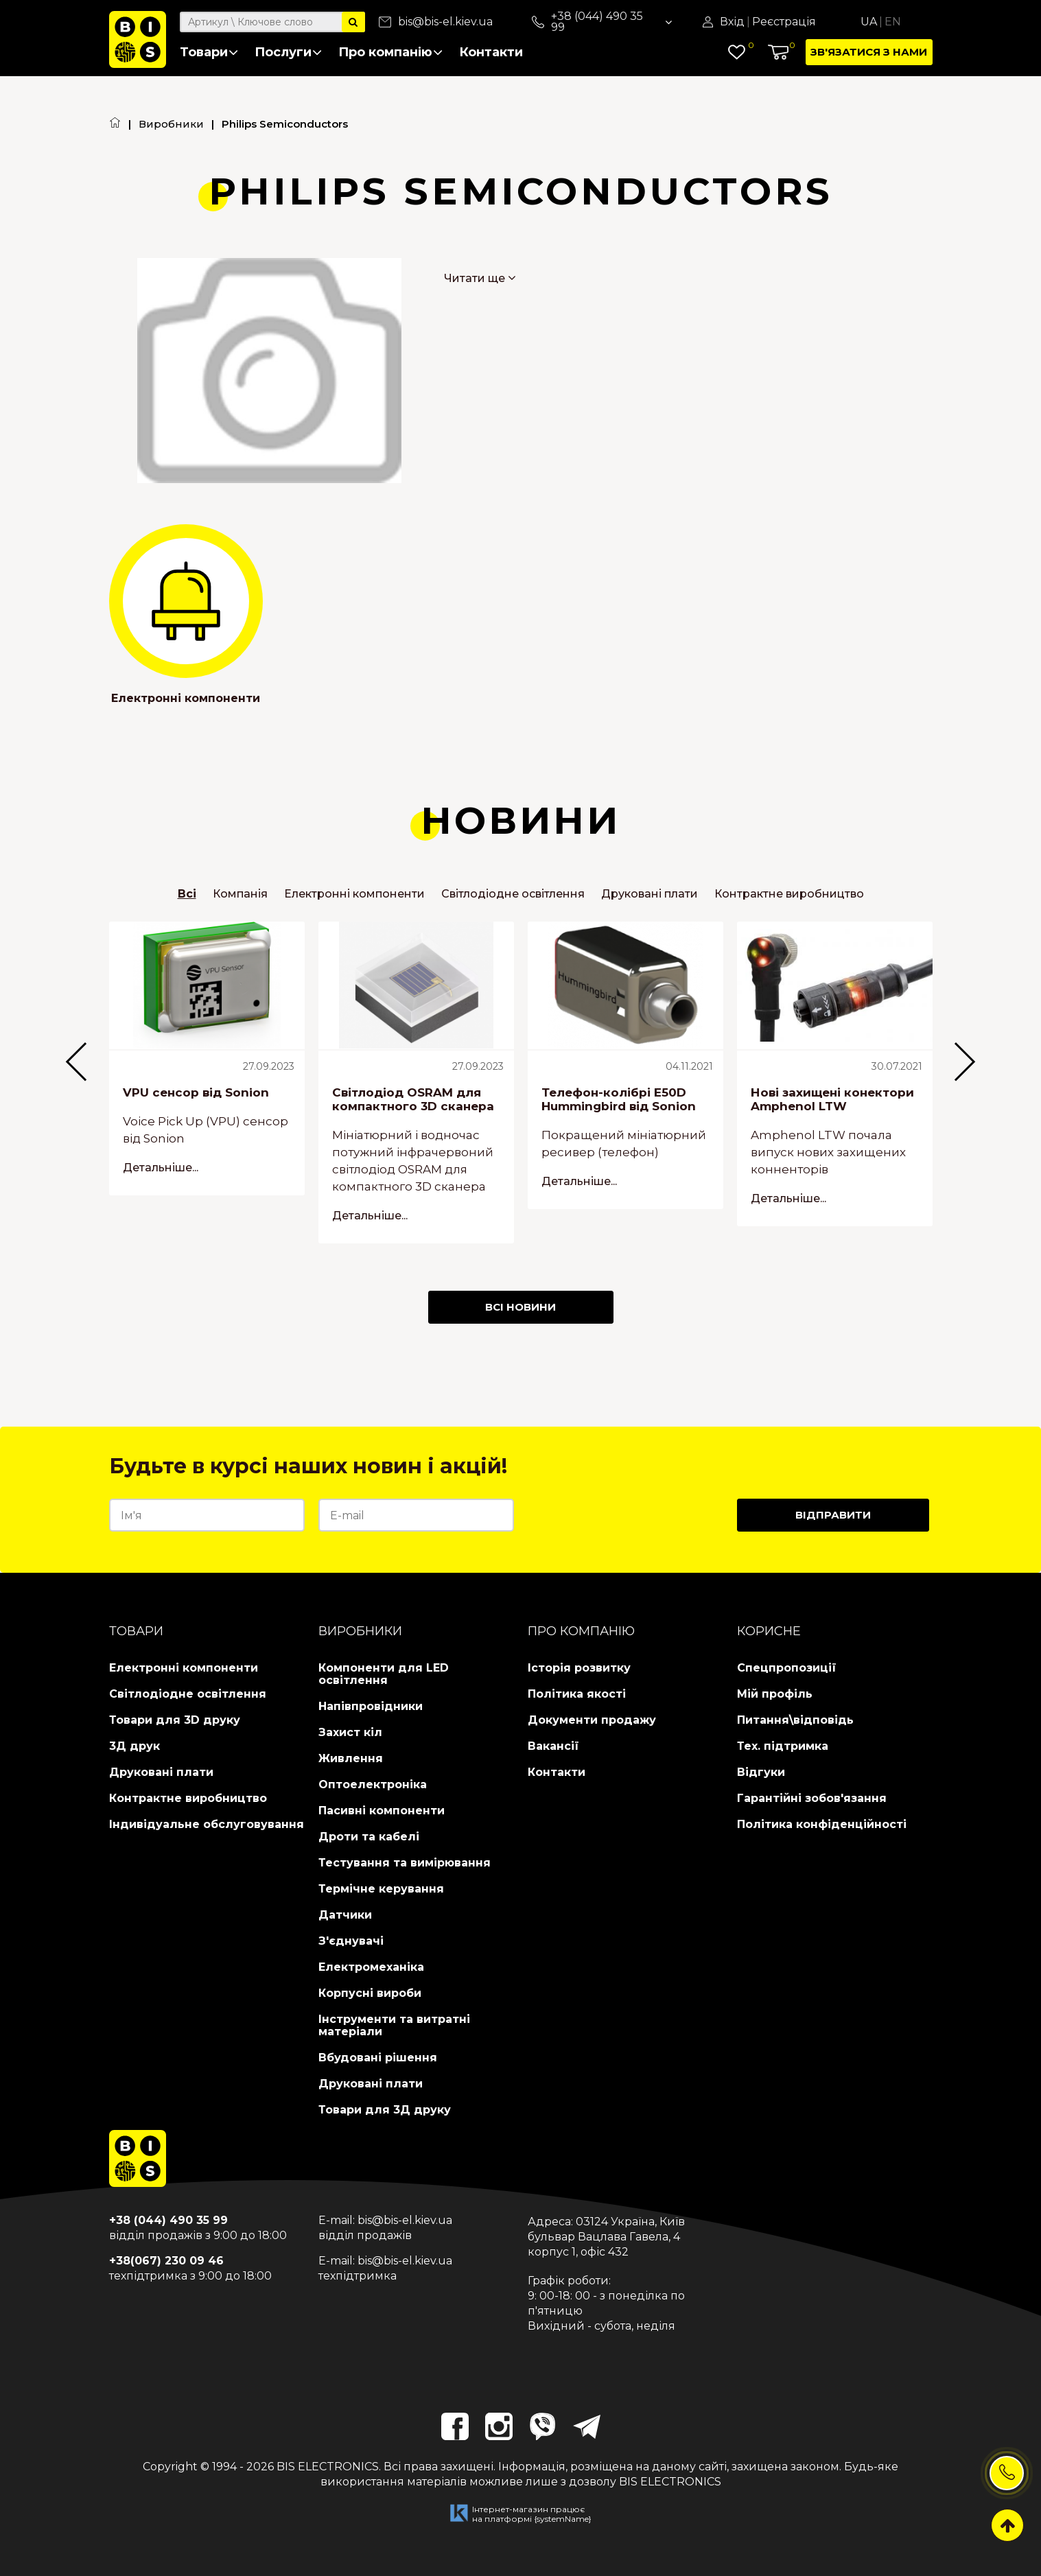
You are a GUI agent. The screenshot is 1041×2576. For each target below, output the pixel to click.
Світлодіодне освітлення (513, 893)
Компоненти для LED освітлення (383, 1674)
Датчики (345, 1914)
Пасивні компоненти (381, 1810)
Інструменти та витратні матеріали (394, 2025)
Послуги (288, 52)
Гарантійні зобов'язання (812, 1798)
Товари (209, 52)
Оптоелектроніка (372, 1784)
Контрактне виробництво (789, 893)
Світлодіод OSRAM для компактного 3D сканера (413, 1098)
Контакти (491, 52)
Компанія (240, 893)
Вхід (732, 21)
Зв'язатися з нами (868, 51)
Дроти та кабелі (368, 1836)
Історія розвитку (579, 1667)
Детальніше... (160, 1166)
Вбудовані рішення (377, 2057)
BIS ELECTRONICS (328, 2466)
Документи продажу (592, 1719)
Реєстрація (784, 21)
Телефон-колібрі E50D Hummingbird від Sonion (618, 1098)
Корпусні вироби (369, 1993)
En (893, 21)
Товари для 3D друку (174, 1719)
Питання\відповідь (795, 1719)
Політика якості (577, 1693)
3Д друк (134, 1746)
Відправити (833, 1514)
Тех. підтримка (782, 1746)
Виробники (171, 123)
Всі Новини (520, 1306)
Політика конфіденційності (822, 1824)
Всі (187, 893)
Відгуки (761, 1772)
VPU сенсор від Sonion (196, 1092)
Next (988, 1089)
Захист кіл (350, 1732)
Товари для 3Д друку (384, 2109)
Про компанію (390, 52)
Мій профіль (774, 1693)
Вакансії (553, 1746)
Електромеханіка (371, 1967)
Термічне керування (381, 1888)
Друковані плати (649, 893)
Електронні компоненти (185, 698)
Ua (869, 21)
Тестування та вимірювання (404, 1862)
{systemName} (563, 2519)
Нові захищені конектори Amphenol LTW (832, 1098)
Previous (53, 1089)
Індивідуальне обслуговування (206, 1824)
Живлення (350, 1758)
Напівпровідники (370, 1706)
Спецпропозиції (787, 1667)
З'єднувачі (351, 1940)
